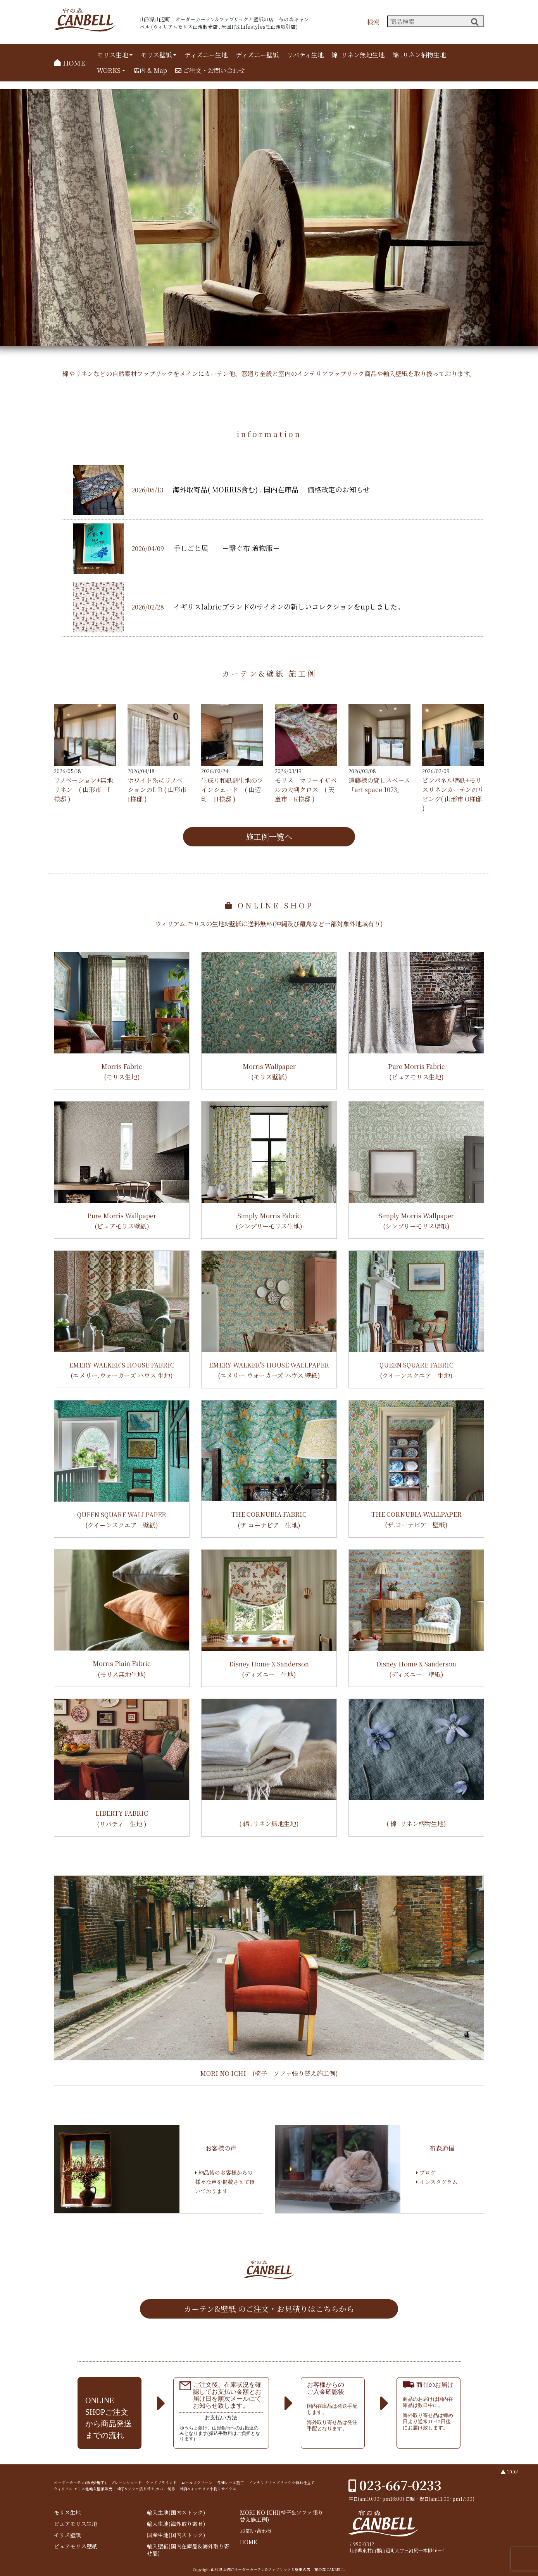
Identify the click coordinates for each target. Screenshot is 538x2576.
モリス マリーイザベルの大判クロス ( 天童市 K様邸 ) (306, 789)
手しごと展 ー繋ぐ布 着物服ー (226, 548)
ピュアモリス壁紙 (75, 2546)
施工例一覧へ (269, 836)
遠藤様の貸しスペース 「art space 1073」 (379, 785)
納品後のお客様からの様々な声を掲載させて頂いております (225, 2182)
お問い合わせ (256, 2531)
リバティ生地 (305, 54)
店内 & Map (150, 70)
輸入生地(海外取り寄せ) (176, 2524)
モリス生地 (112, 54)
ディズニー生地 (206, 54)
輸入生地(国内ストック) (176, 2512)
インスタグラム (436, 2182)
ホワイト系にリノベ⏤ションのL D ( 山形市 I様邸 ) (157, 789)
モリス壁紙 (156, 54)
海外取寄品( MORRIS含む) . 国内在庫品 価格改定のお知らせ (271, 489)
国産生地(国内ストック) (176, 2535)
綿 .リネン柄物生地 (419, 54)
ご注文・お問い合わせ (210, 70)
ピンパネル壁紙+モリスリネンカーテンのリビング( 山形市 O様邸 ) (453, 794)
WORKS (109, 70)
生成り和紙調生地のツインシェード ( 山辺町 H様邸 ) (232, 789)
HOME (69, 62)
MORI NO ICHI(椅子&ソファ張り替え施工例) (281, 2516)
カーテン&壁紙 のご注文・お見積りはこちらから (269, 2308)
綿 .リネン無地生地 (358, 54)
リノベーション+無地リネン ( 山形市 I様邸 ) (83, 789)
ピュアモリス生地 (75, 2524)
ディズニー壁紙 (257, 54)
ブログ (426, 2172)
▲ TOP (509, 2472)
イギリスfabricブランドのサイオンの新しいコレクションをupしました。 (288, 606)
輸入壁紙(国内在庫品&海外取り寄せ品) (188, 2550)
